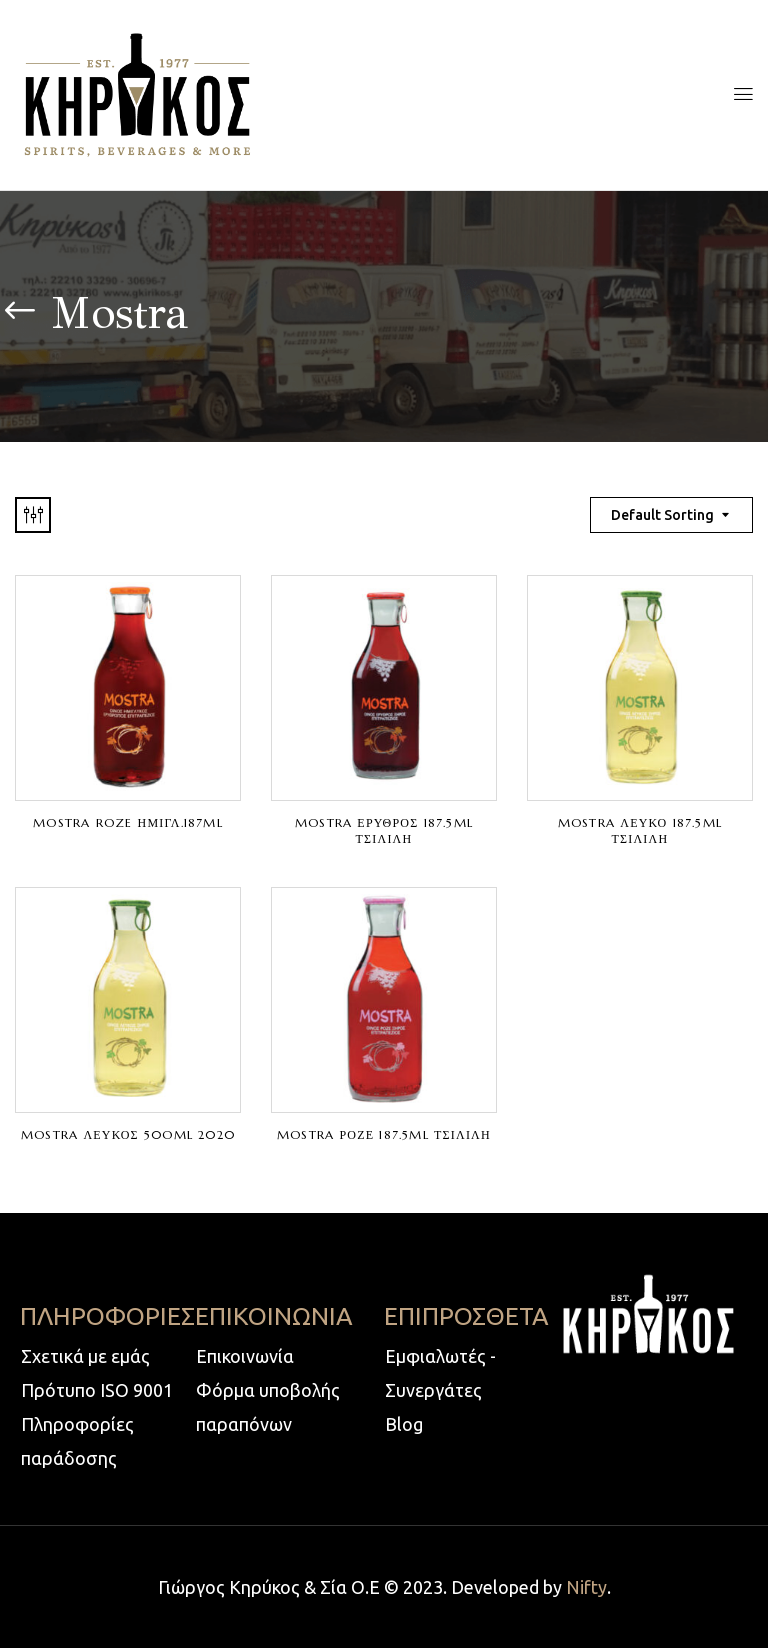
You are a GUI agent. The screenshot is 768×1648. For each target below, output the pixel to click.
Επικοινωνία (245, 1356)
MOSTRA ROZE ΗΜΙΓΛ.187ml (128, 822)
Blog (404, 1424)
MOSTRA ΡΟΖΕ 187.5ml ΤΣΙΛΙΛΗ (384, 1134)
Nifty (586, 1587)
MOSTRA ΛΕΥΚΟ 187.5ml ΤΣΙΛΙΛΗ (640, 830)
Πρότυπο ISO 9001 (97, 1390)
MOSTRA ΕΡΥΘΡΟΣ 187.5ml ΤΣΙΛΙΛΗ (384, 830)
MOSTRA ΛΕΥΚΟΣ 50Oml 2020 (128, 1134)
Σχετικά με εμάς (85, 1356)
